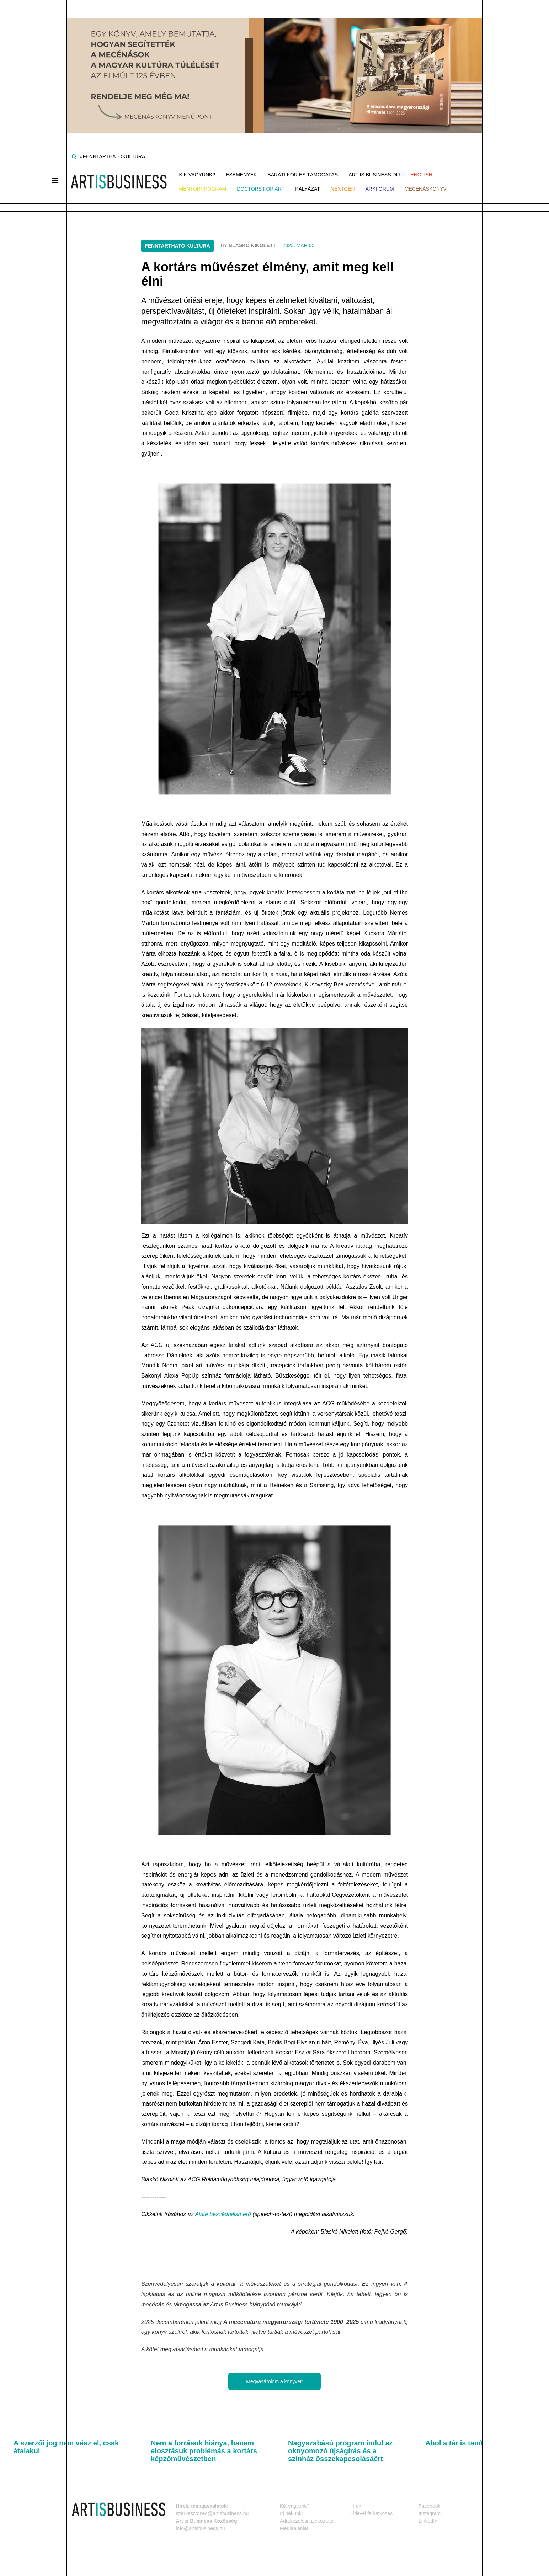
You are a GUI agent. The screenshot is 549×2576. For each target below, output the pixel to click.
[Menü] (55, 181)
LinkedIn (428, 2521)
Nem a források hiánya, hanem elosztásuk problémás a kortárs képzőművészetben (204, 2451)
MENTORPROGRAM (202, 189)
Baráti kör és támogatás (302, 174)
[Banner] (274, 66)
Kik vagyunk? (197, 174)
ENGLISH (421, 174)
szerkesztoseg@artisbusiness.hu (212, 2513)
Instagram (430, 2513)
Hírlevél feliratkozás (371, 2513)
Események (241, 174)
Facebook (429, 2506)
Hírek (355, 2506)
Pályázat (307, 189)
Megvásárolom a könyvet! (274, 2381)
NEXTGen (343, 189)
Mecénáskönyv (426, 189)
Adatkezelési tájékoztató (307, 2521)
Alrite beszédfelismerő (223, 2214)
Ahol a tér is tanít (454, 2443)
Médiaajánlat (294, 2528)
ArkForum (380, 189)
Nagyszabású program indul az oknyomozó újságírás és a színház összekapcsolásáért (340, 2451)
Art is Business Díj (374, 174)
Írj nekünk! (291, 2513)
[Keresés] (74, 156)
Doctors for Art (260, 189)
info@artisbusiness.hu (200, 2528)
